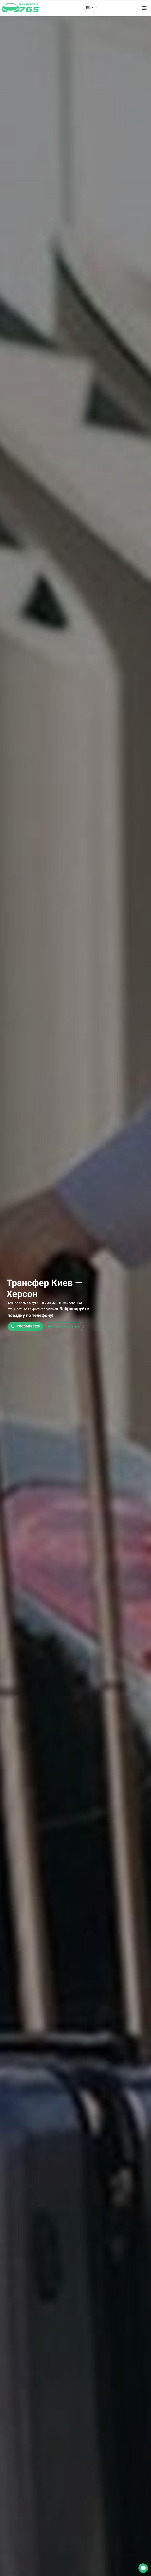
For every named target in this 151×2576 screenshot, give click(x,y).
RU (88, 7)
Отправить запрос (64, 1326)
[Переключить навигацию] (144, 8)
